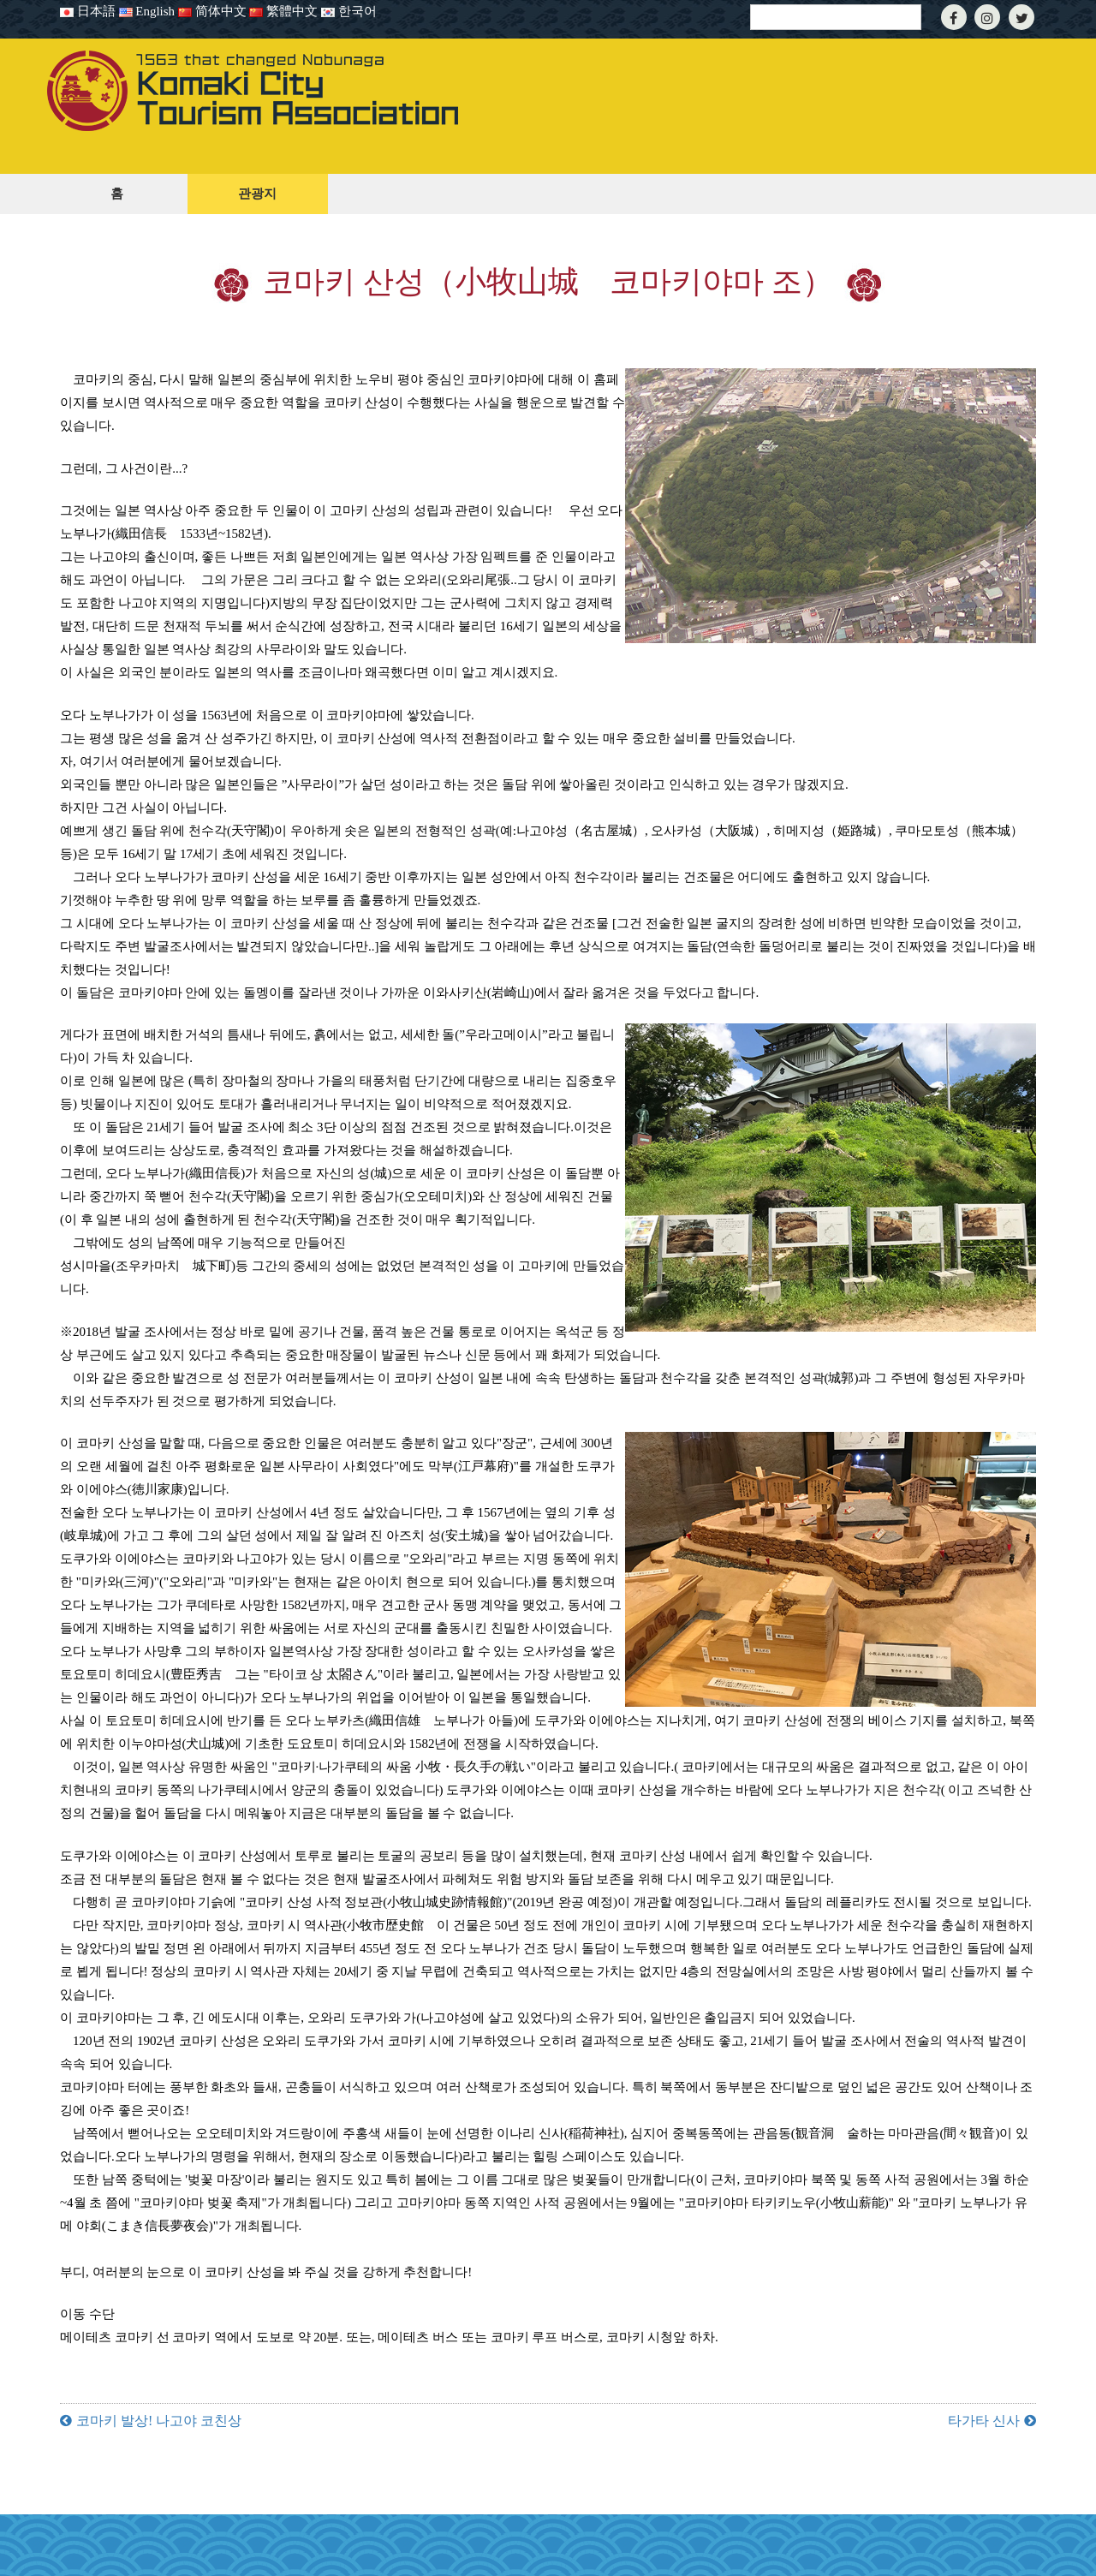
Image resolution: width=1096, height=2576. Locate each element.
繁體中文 (283, 11)
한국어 (349, 11)
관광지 (257, 193)
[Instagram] (987, 17)
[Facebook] (953, 17)
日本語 (88, 11)
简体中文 (214, 11)
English (147, 11)
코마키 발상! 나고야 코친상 (158, 2420)
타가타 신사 (984, 2420)
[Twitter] (1021, 17)
